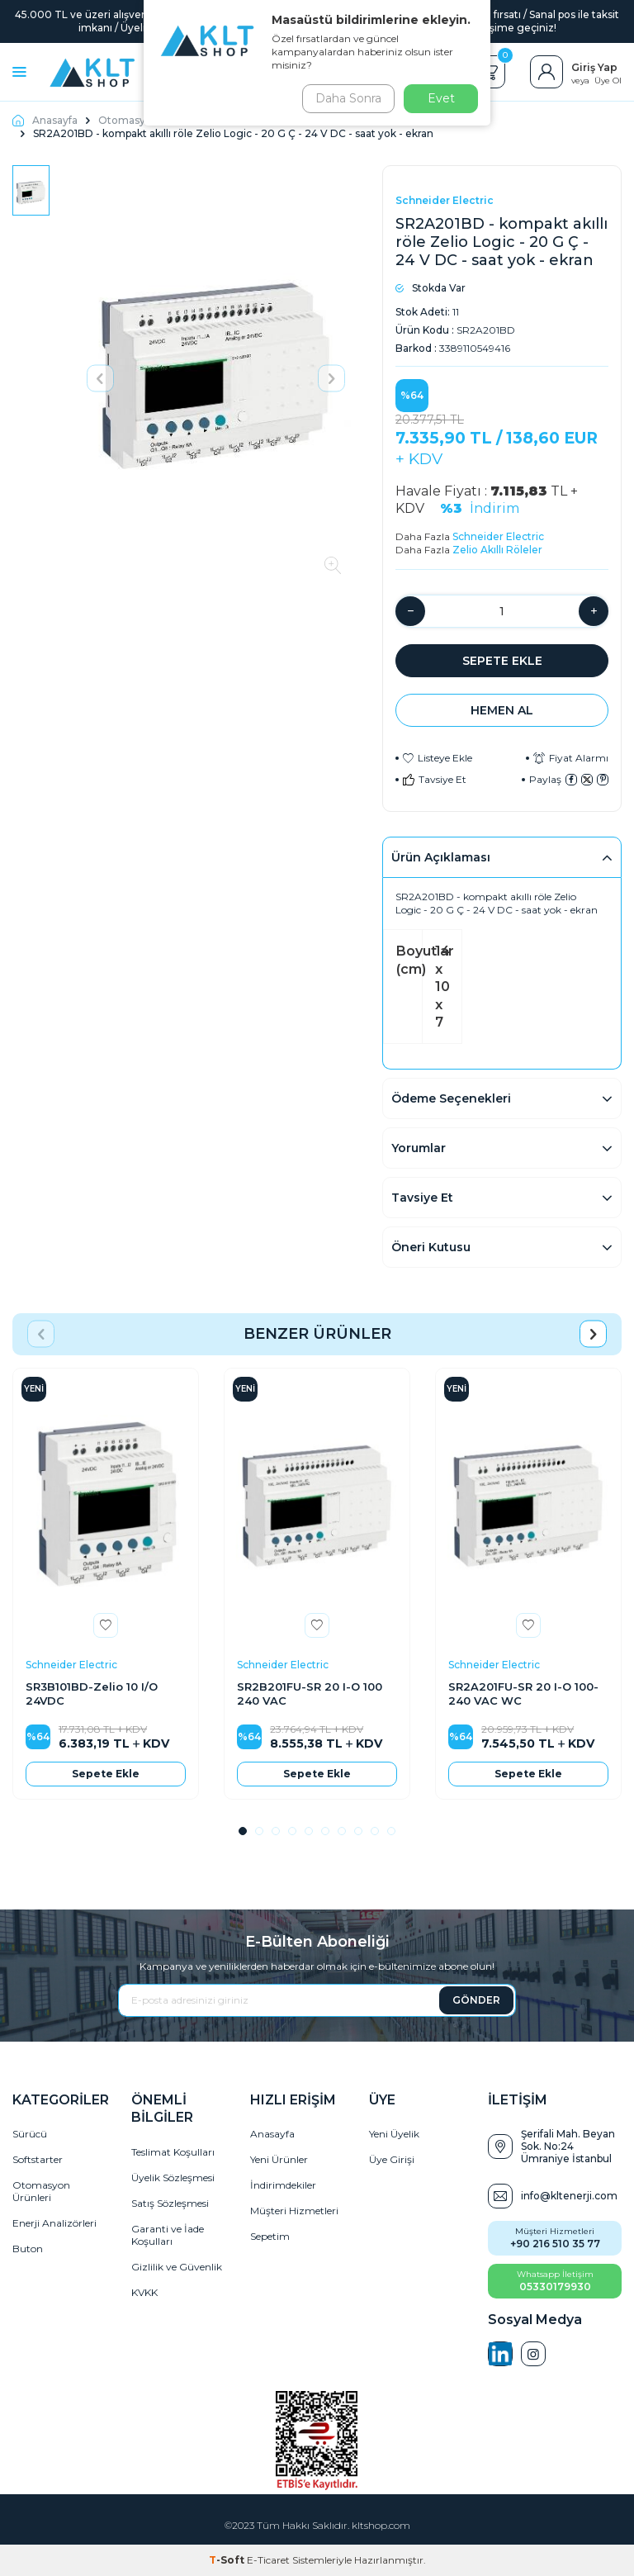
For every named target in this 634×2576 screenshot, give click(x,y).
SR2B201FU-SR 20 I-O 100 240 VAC (309, 1693)
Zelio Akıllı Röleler (497, 549)
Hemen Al (502, 710)
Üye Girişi (391, 2159)
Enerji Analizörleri (54, 2223)
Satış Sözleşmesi (170, 2203)
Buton (27, 2248)
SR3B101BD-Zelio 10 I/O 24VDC (92, 1693)
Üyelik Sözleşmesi (173, 2177)
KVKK (144, 2292)
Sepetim (270, 2236)
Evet (441, 98)
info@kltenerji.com (569, 2195)
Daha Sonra (345, 98)
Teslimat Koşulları (173, 2152)
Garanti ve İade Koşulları (167, 2235)
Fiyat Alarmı (570, 758)
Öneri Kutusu (431, 1247)
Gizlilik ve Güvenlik (176, 2267)
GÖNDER (476, 2000)
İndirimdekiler (283, 2185)
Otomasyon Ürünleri (41, 2191)
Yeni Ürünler (279, 2159)
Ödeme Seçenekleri (451, 1098)
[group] (215, 378)
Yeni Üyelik (394, 2134)
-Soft (228, 2560)
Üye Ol (608, 80)
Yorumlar (418, 1148)
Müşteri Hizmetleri (294, 2210)
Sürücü (29, 2134)
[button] (100, 377)
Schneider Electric (444, 200)
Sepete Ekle (502, 660)
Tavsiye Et (434, 779)
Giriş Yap (594, 67)
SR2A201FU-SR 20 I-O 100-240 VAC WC (523, 1693)
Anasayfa (45, 120)
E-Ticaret (268, 2560)
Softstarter (37, 2159)
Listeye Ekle (437, 758)
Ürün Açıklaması (440, 857)
